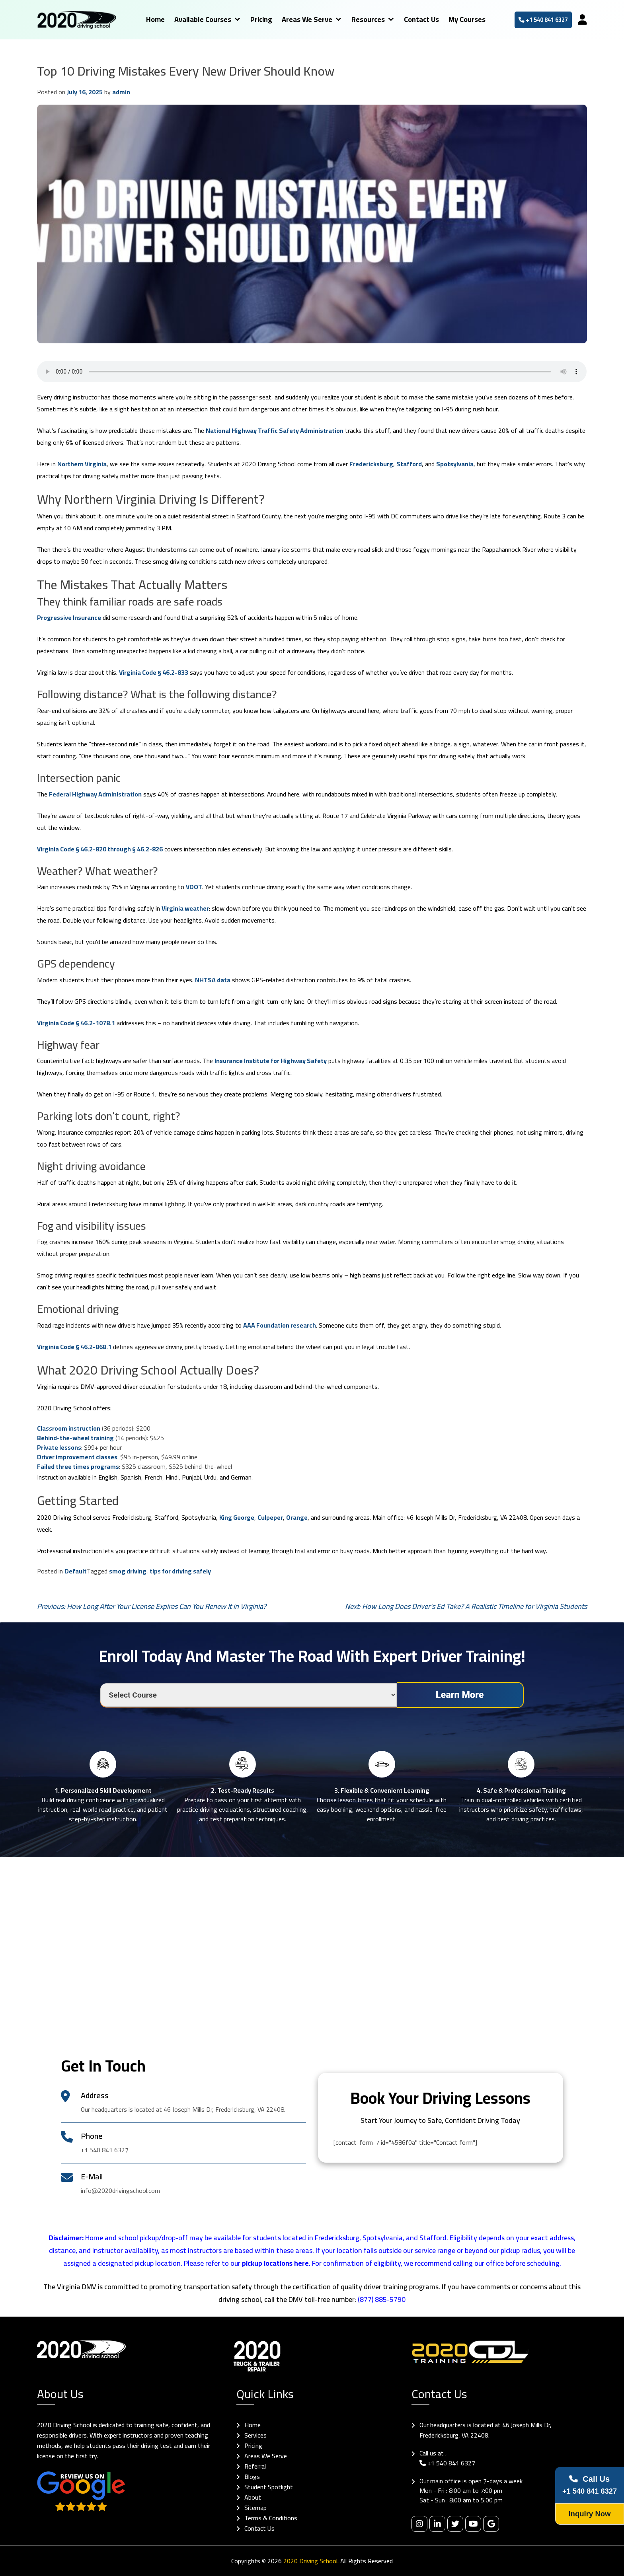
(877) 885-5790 (382, 2299)
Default (75, 1571)
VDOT (194, 887)
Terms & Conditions (270, 2518)
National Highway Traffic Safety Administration (274, 430)
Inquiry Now (586, 2513)
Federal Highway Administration (95, 794)
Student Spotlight (268, 2487)
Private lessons (59, 1447)
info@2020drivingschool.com (120, 2190)
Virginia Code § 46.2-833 (153, 672)
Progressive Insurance (69, 617)
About (252, 2497)
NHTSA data (212, 980)
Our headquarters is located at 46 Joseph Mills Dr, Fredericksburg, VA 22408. (485, 2430)
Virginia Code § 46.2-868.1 (74, 1347)
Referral (255, 2466)
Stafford (409, 464)
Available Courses (196, 19)
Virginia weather (185, 908)
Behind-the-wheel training (75, 1438)
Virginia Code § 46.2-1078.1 (76, 1023)
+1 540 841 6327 (537, 19)
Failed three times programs (78, 1466)
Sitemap (255, 2508)
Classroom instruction (68, 1428)
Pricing (255, 19)
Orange (297, 1517)
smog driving (127, 1571)
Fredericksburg (371, 464)
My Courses (461, 19)
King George (236, 1517)
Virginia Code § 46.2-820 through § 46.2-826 (100, 849)
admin (121, 92)
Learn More (460, 1695)
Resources (362, 19)
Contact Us (415, 19)
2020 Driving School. (311, 2561)
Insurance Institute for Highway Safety (270, 1061)
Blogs (252, 2477)
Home (149, 19)
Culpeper (270, 1517)
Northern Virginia (82, 464)
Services (255, 2435)
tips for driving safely (180, 1571)
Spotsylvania (455, 464)
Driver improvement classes (77, 1457)
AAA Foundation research (279, 1325)
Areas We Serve (301, 19)
